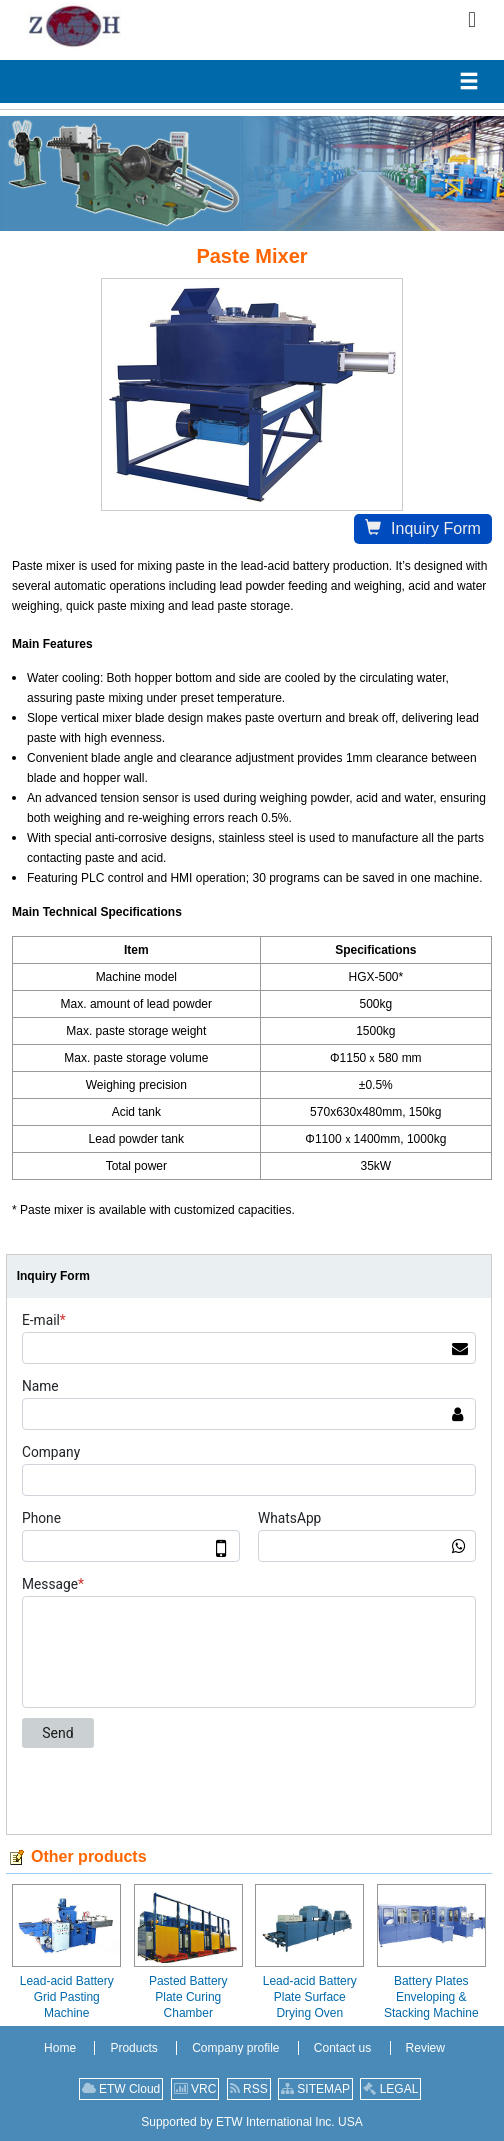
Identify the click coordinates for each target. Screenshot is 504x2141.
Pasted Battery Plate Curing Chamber (188, 1997)
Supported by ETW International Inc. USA (251, 2122)
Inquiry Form (423, 528)
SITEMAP (315, 2089)
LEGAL (390, 2089)
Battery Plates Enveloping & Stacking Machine (431, 1997)
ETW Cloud (121, 2089)
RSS (249, 2089)
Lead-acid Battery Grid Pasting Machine (67, 1997)
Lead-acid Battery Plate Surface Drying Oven (310, 1997)
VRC (195, 2089)
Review (425, 2048)
